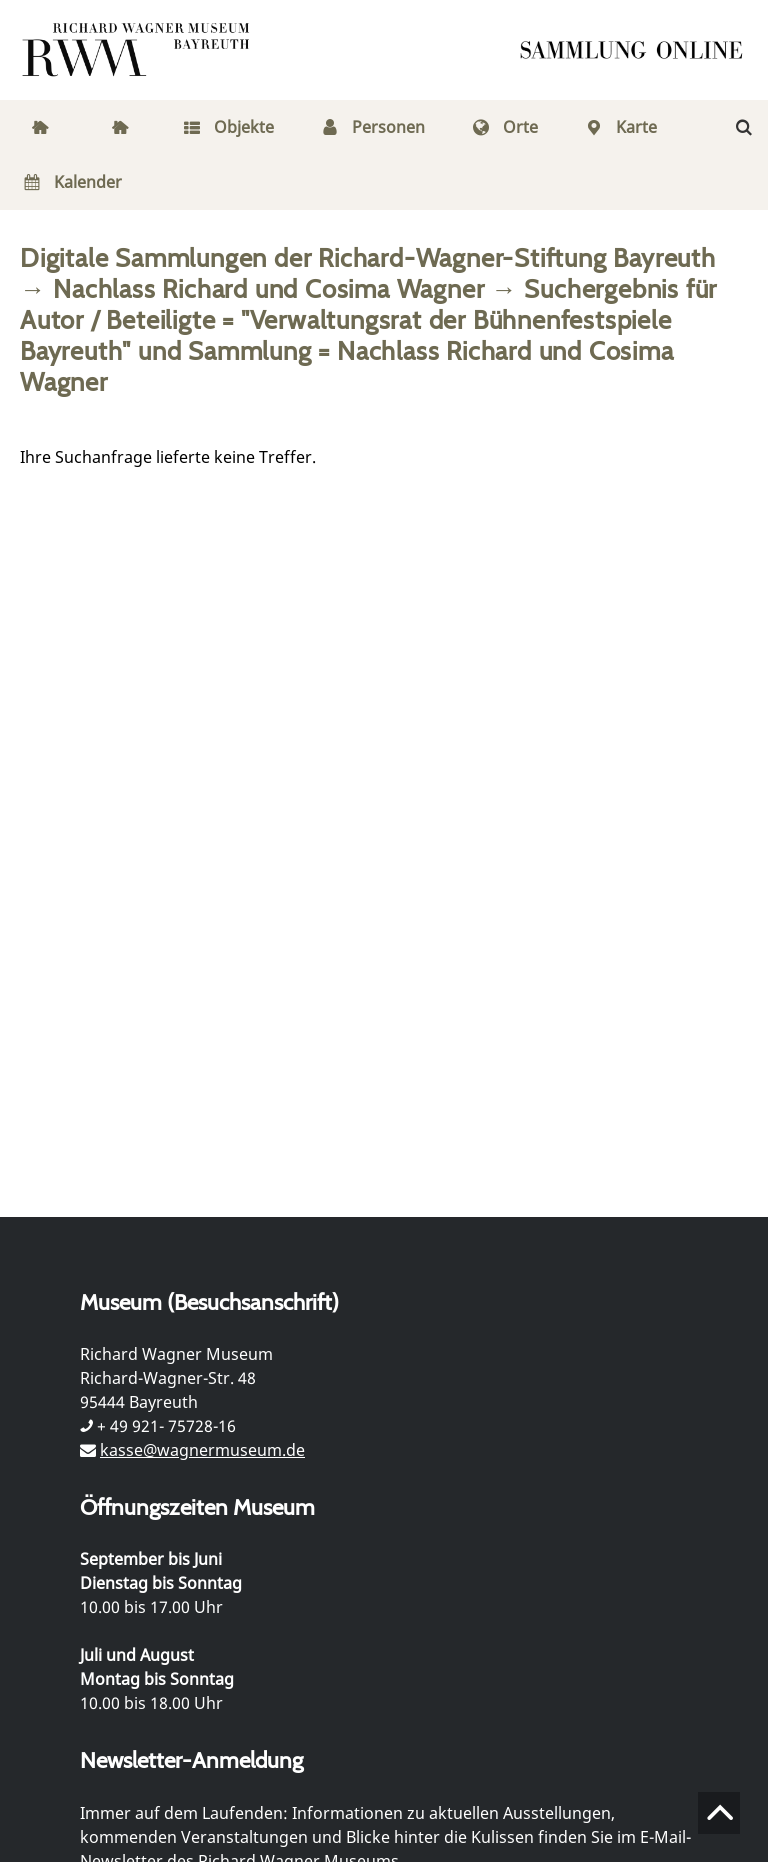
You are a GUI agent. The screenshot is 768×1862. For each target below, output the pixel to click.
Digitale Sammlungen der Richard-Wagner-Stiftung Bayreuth (368, 257)
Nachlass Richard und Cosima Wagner (268, 288)
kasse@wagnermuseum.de (202, 1450)
